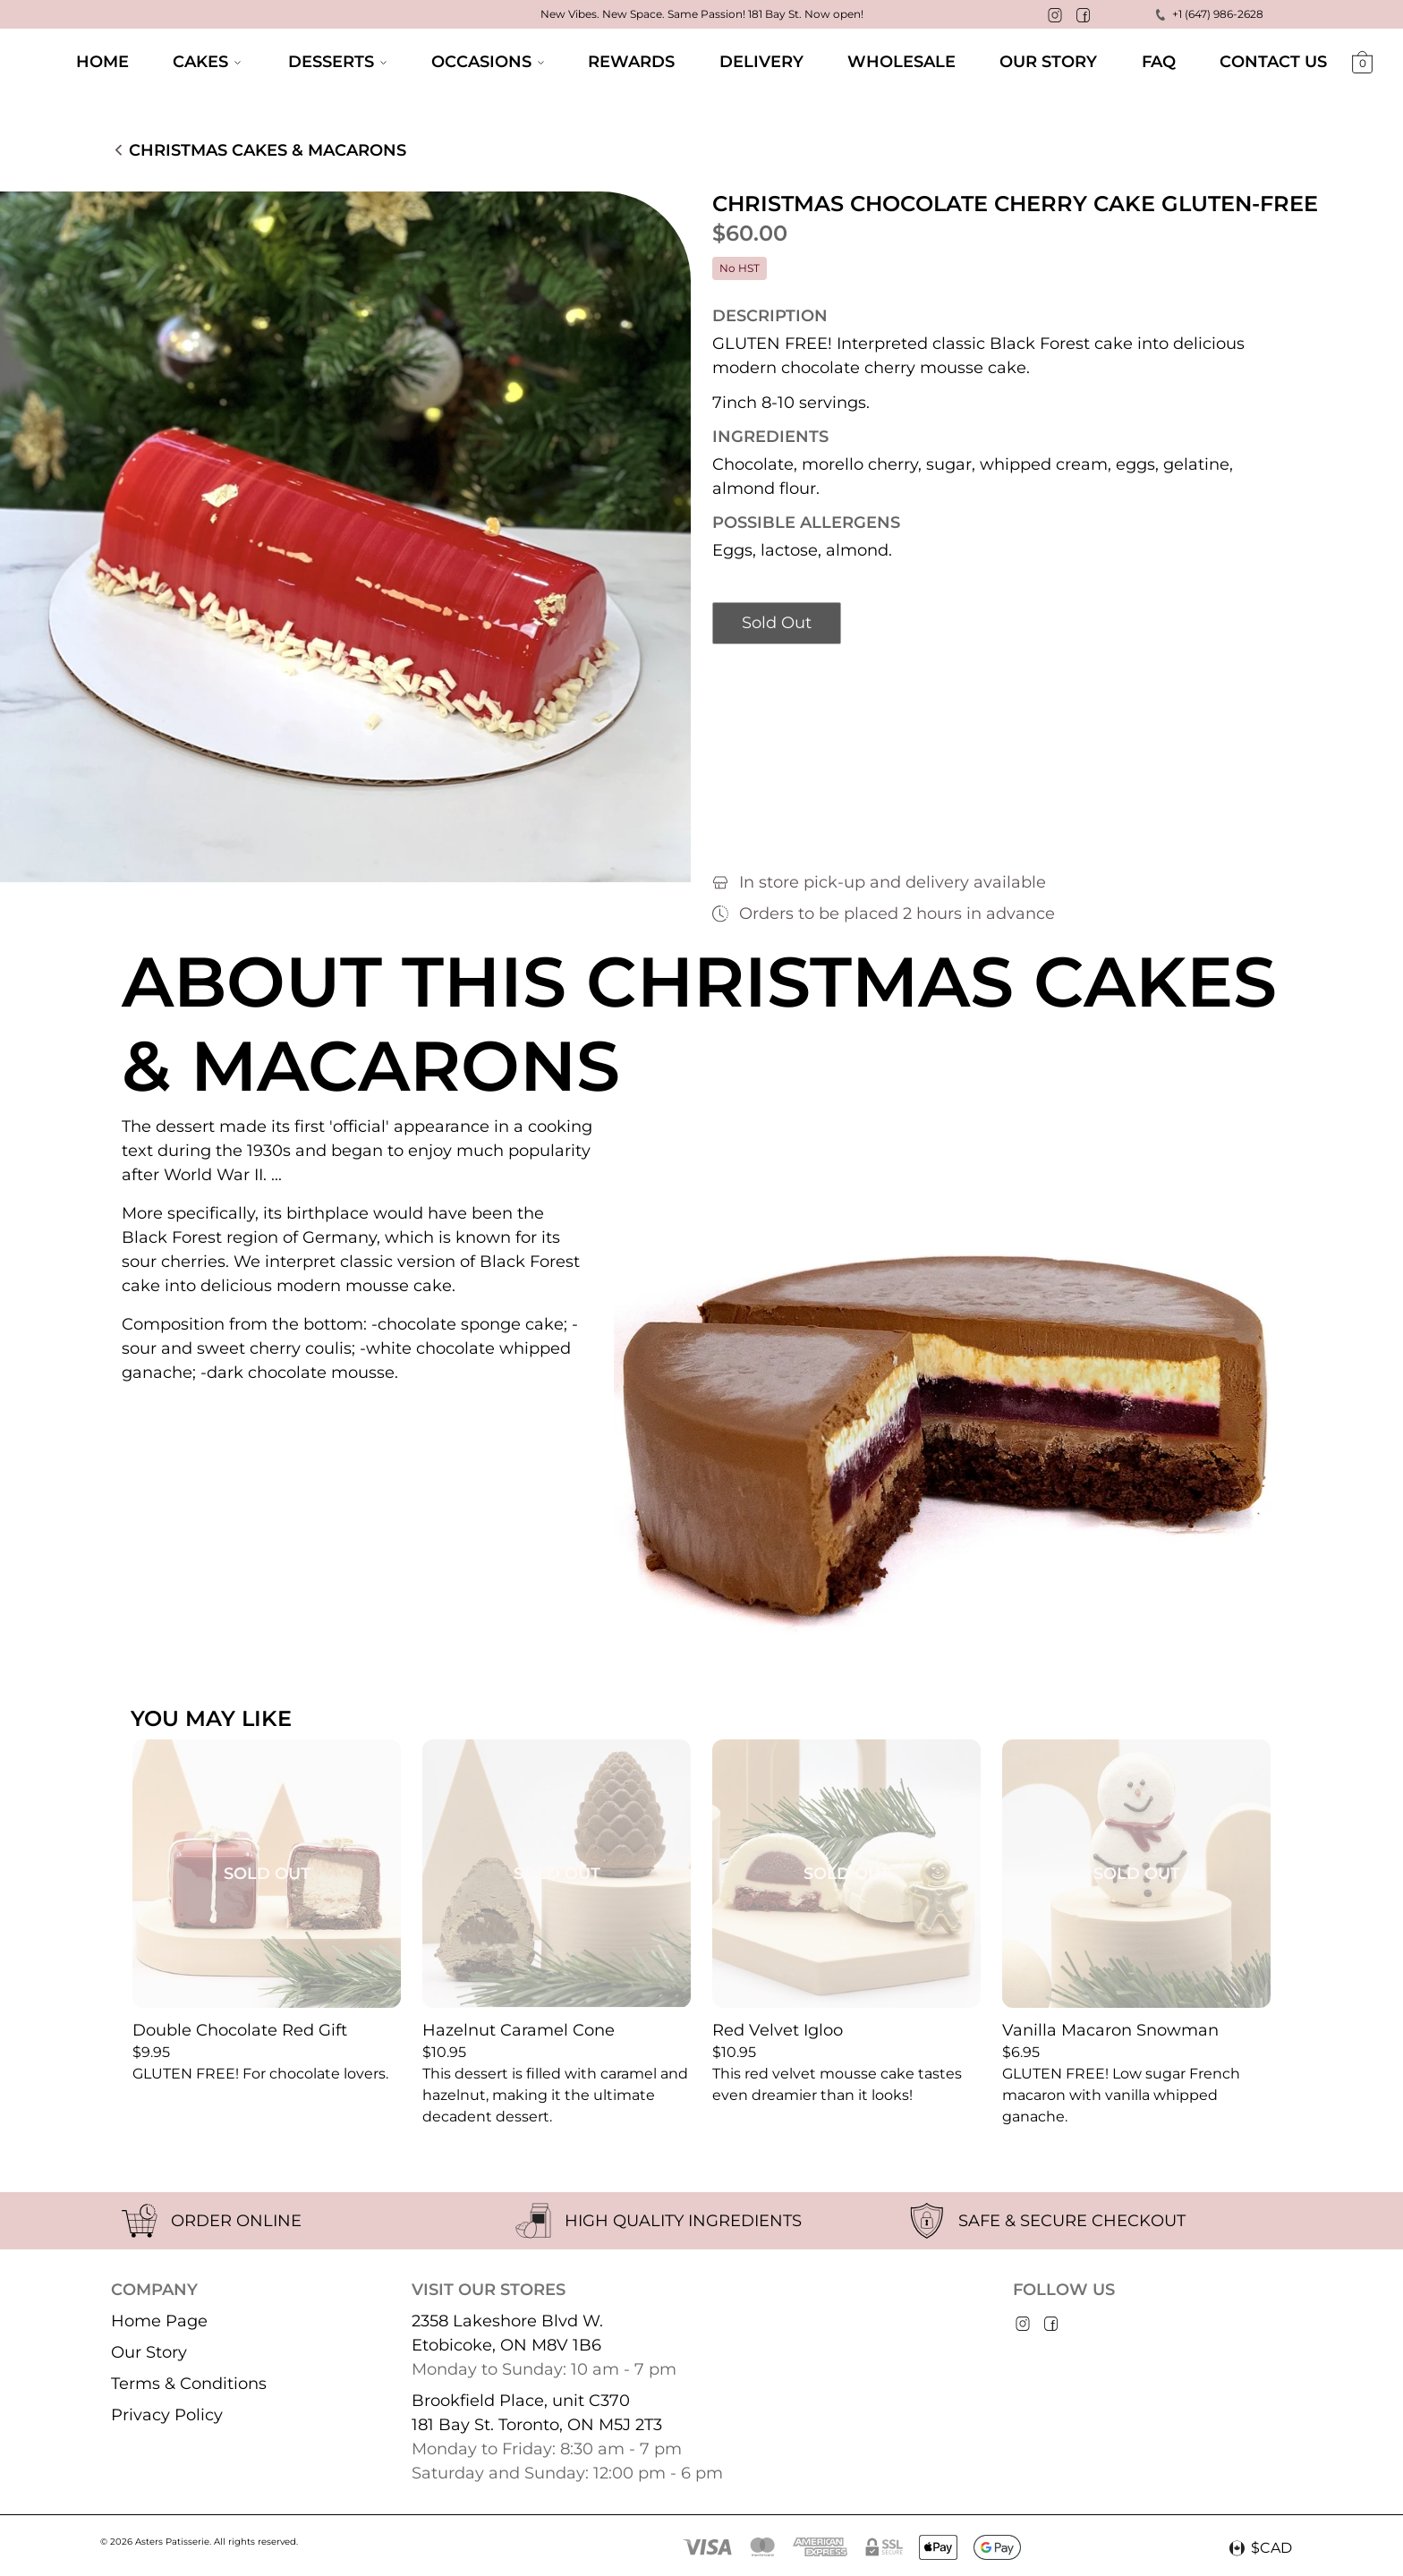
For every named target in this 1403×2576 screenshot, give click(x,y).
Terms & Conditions (189, 2383)
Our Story (149, 2352)
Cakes (207, 62)
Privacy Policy (167, 2415)
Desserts (337, 62)
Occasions (487, 62)
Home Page (159, 2321)
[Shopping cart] (1362, 64)
